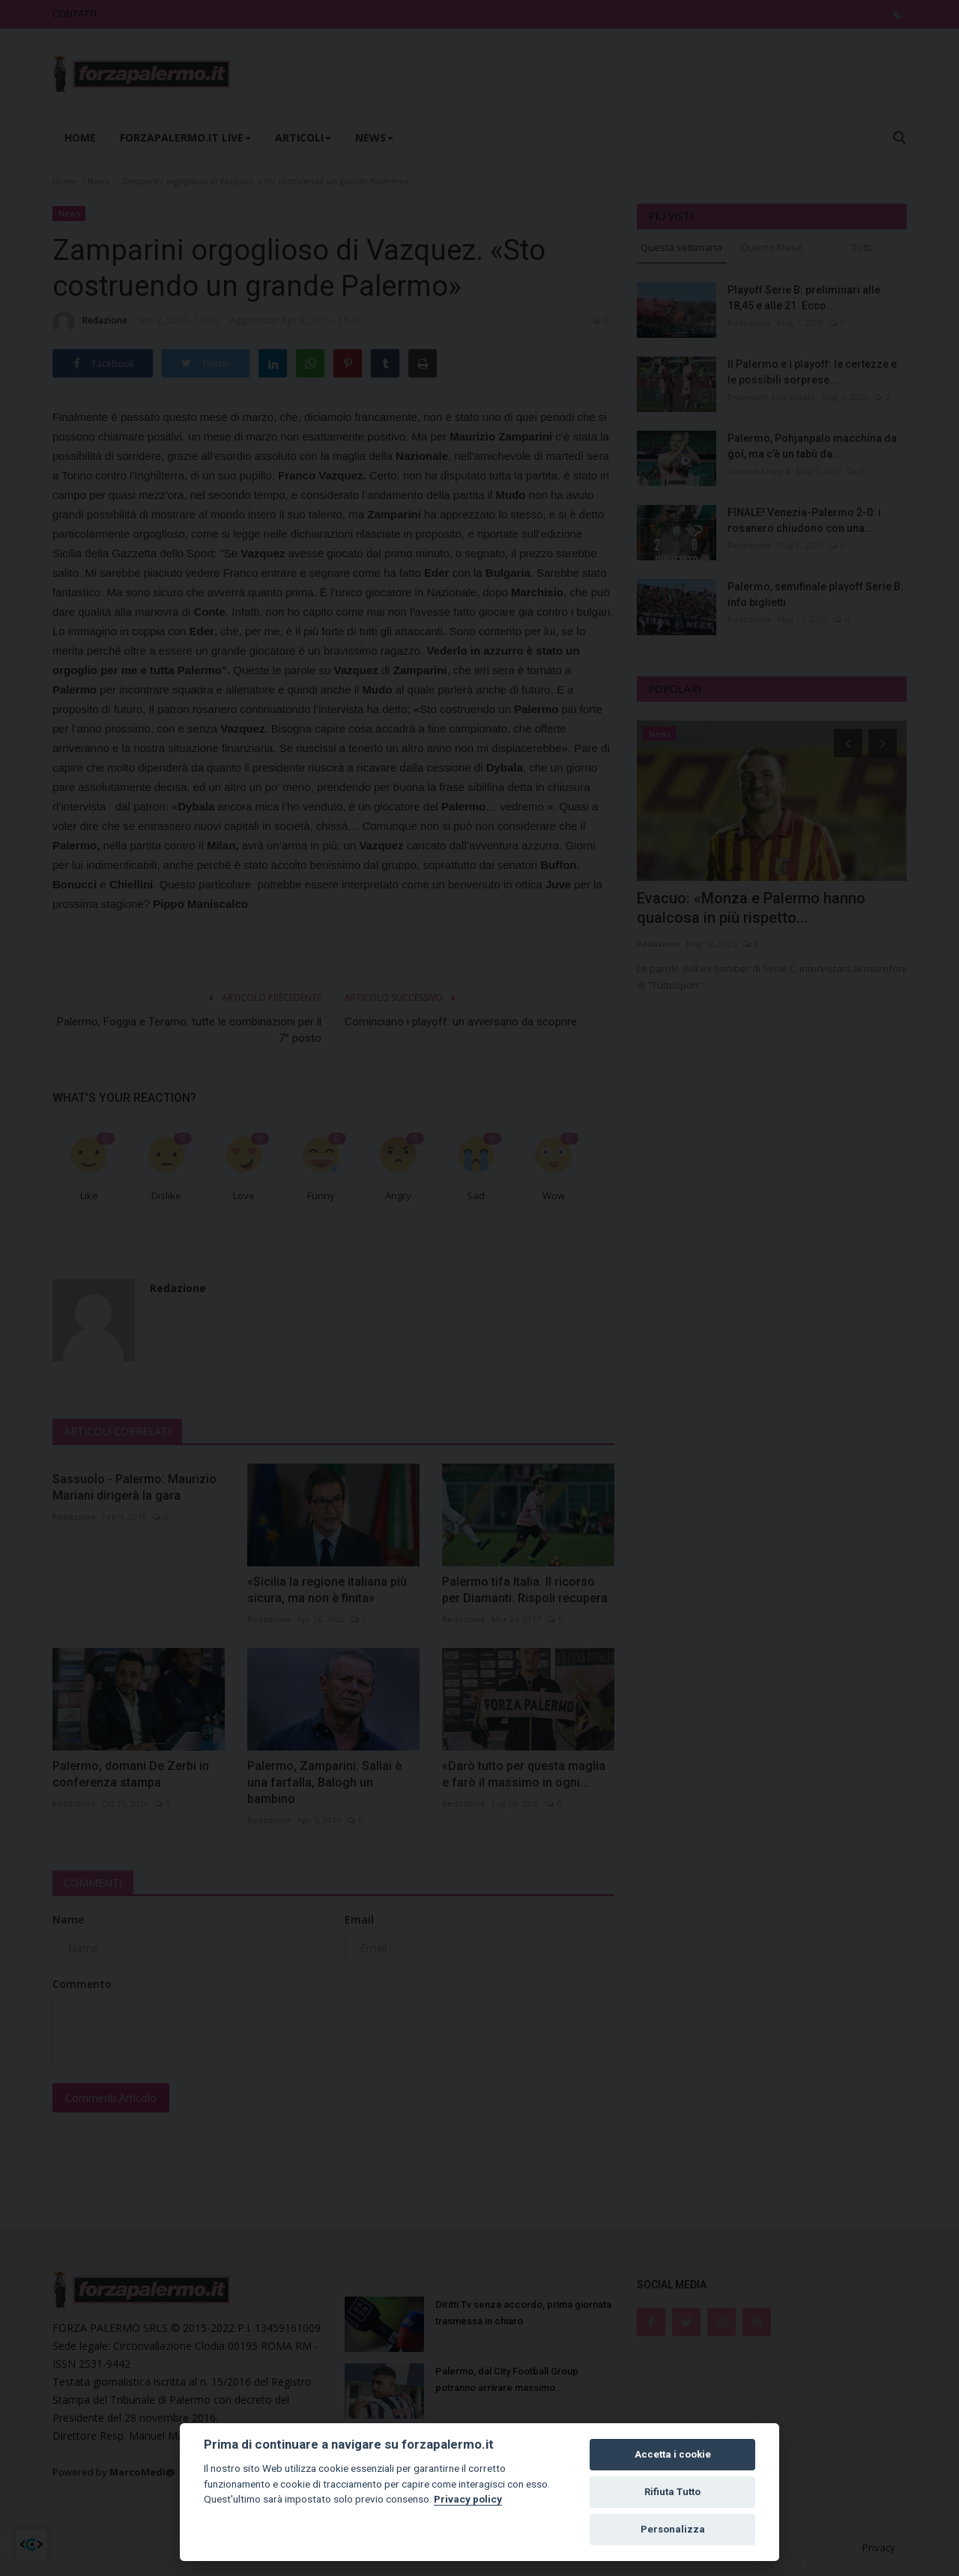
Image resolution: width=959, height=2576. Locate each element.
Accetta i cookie (673, 2454)
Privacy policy (468, 2499)
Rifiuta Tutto (672, 2491)
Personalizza (673, 2529)
